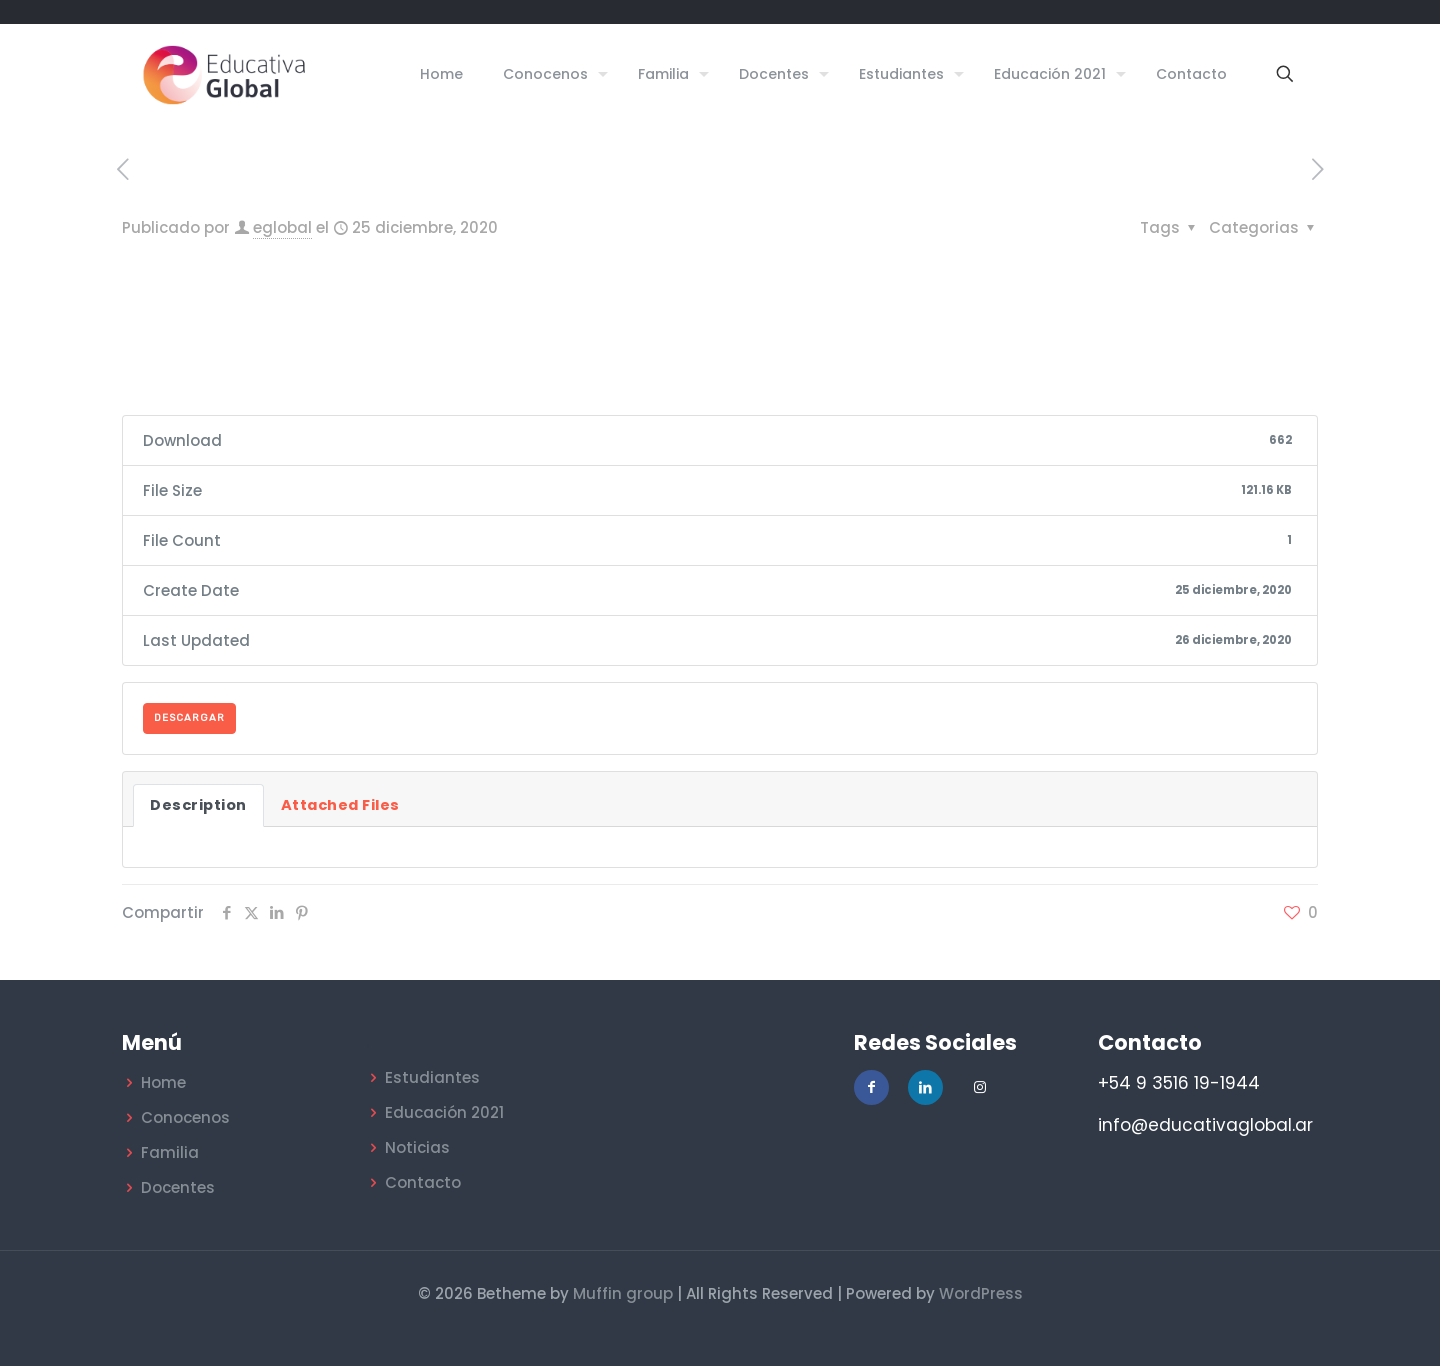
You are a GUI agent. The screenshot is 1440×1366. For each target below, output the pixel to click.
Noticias (417, 1147)
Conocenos (185, 1117)
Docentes (178, 1187)
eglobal (282, 227)
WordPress (981, 1293)
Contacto (423, 1182)
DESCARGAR (189, 718)
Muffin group (623, 1293)
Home (163, 1082)
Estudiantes (432, 1077)
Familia (170, 1152)
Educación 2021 (444, 1112)
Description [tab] (198, 805)
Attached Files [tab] (340, 805)
